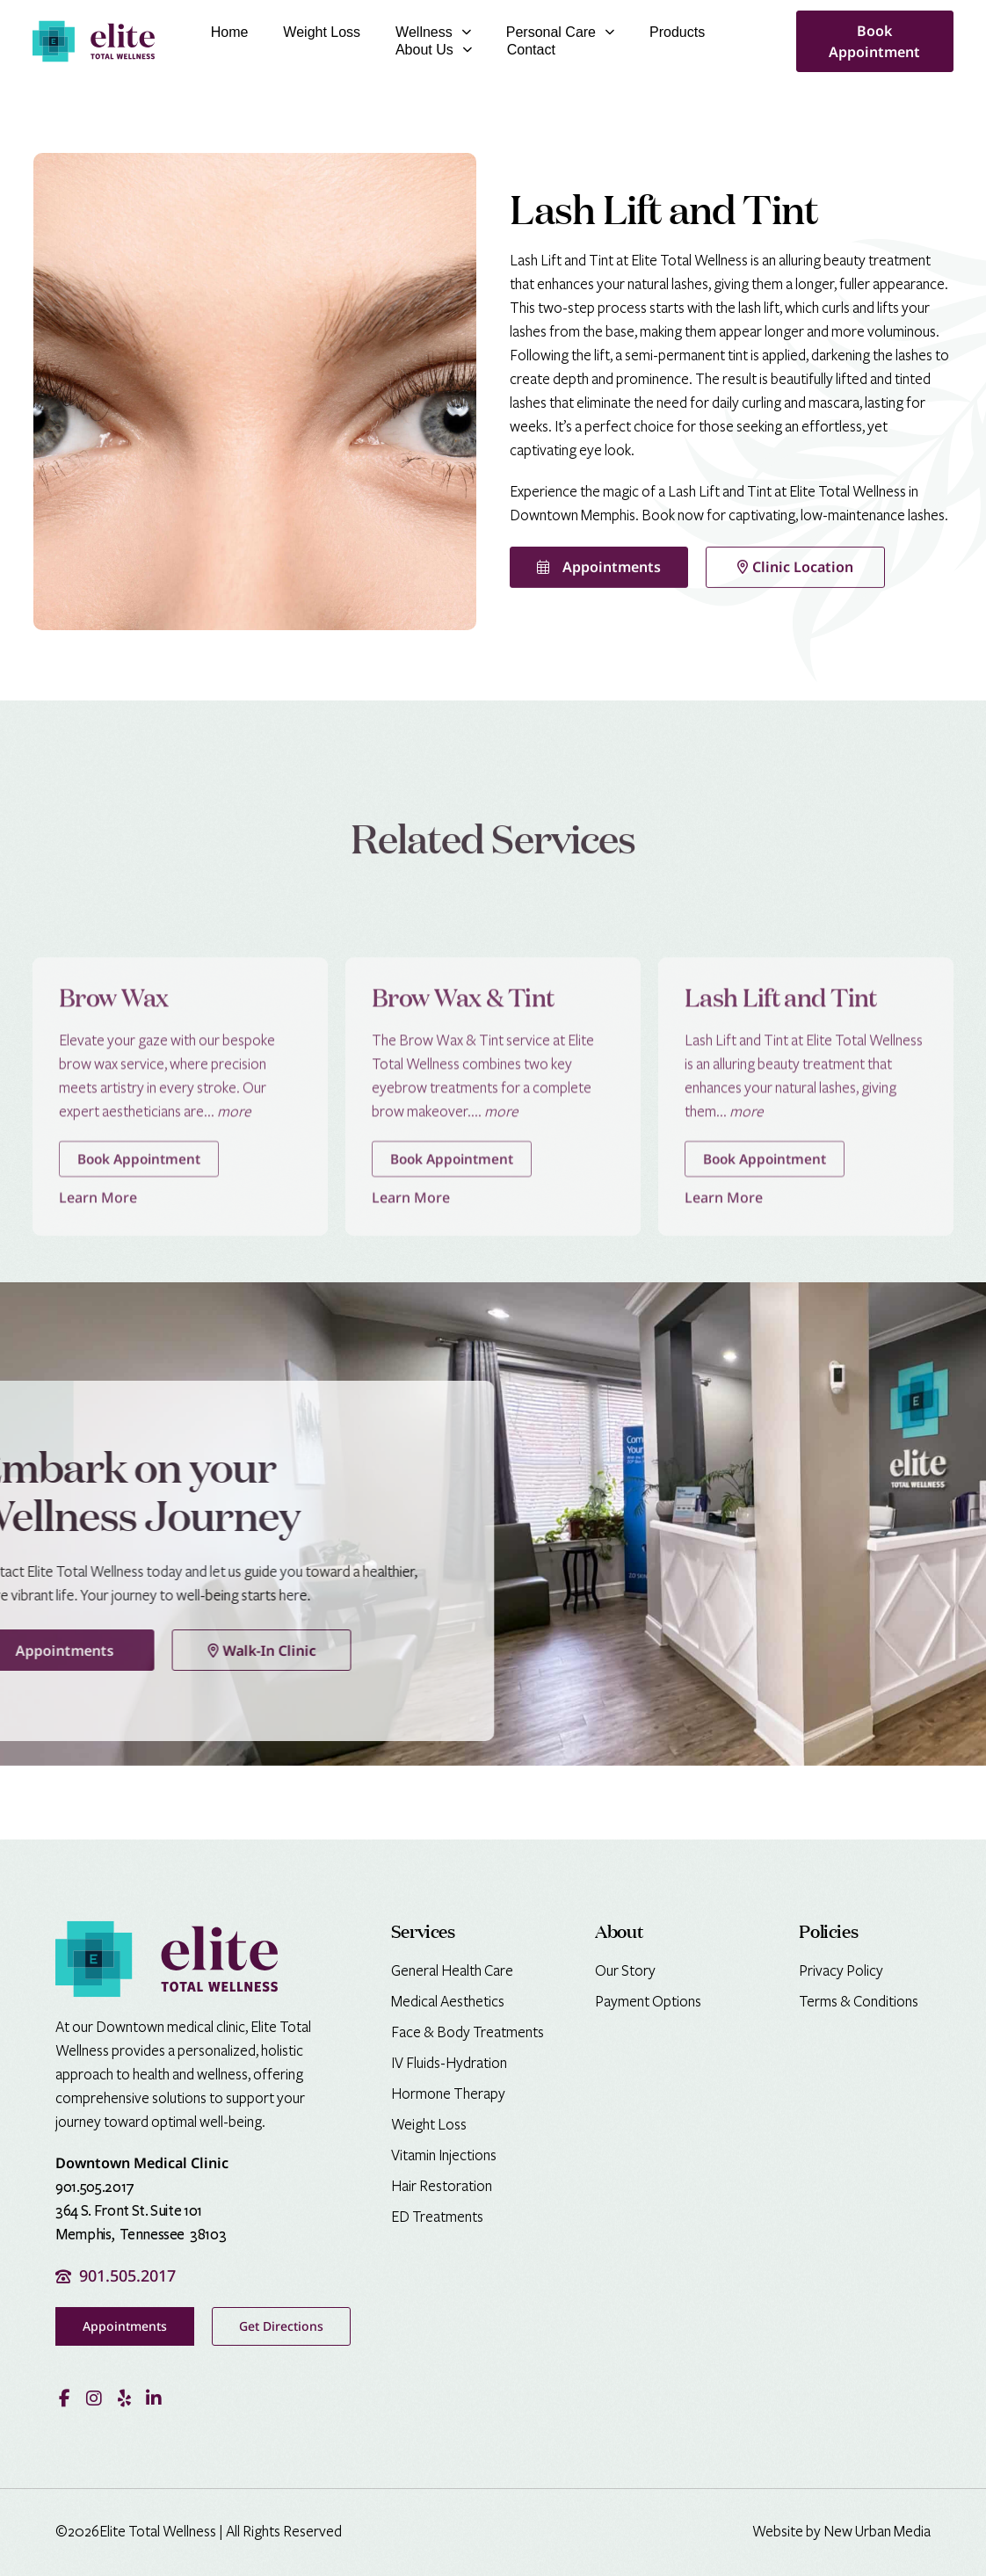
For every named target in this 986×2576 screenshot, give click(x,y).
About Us (433, 50)
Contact (531, 49)
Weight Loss (321, 32)
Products (677, 32)
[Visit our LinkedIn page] (154, 2396)
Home (230, 32)
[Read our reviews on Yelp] (124, 2396)
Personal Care (560, 32)
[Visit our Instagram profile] (94, 2396)
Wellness (433, 32)
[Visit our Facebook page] (64, 2396)
